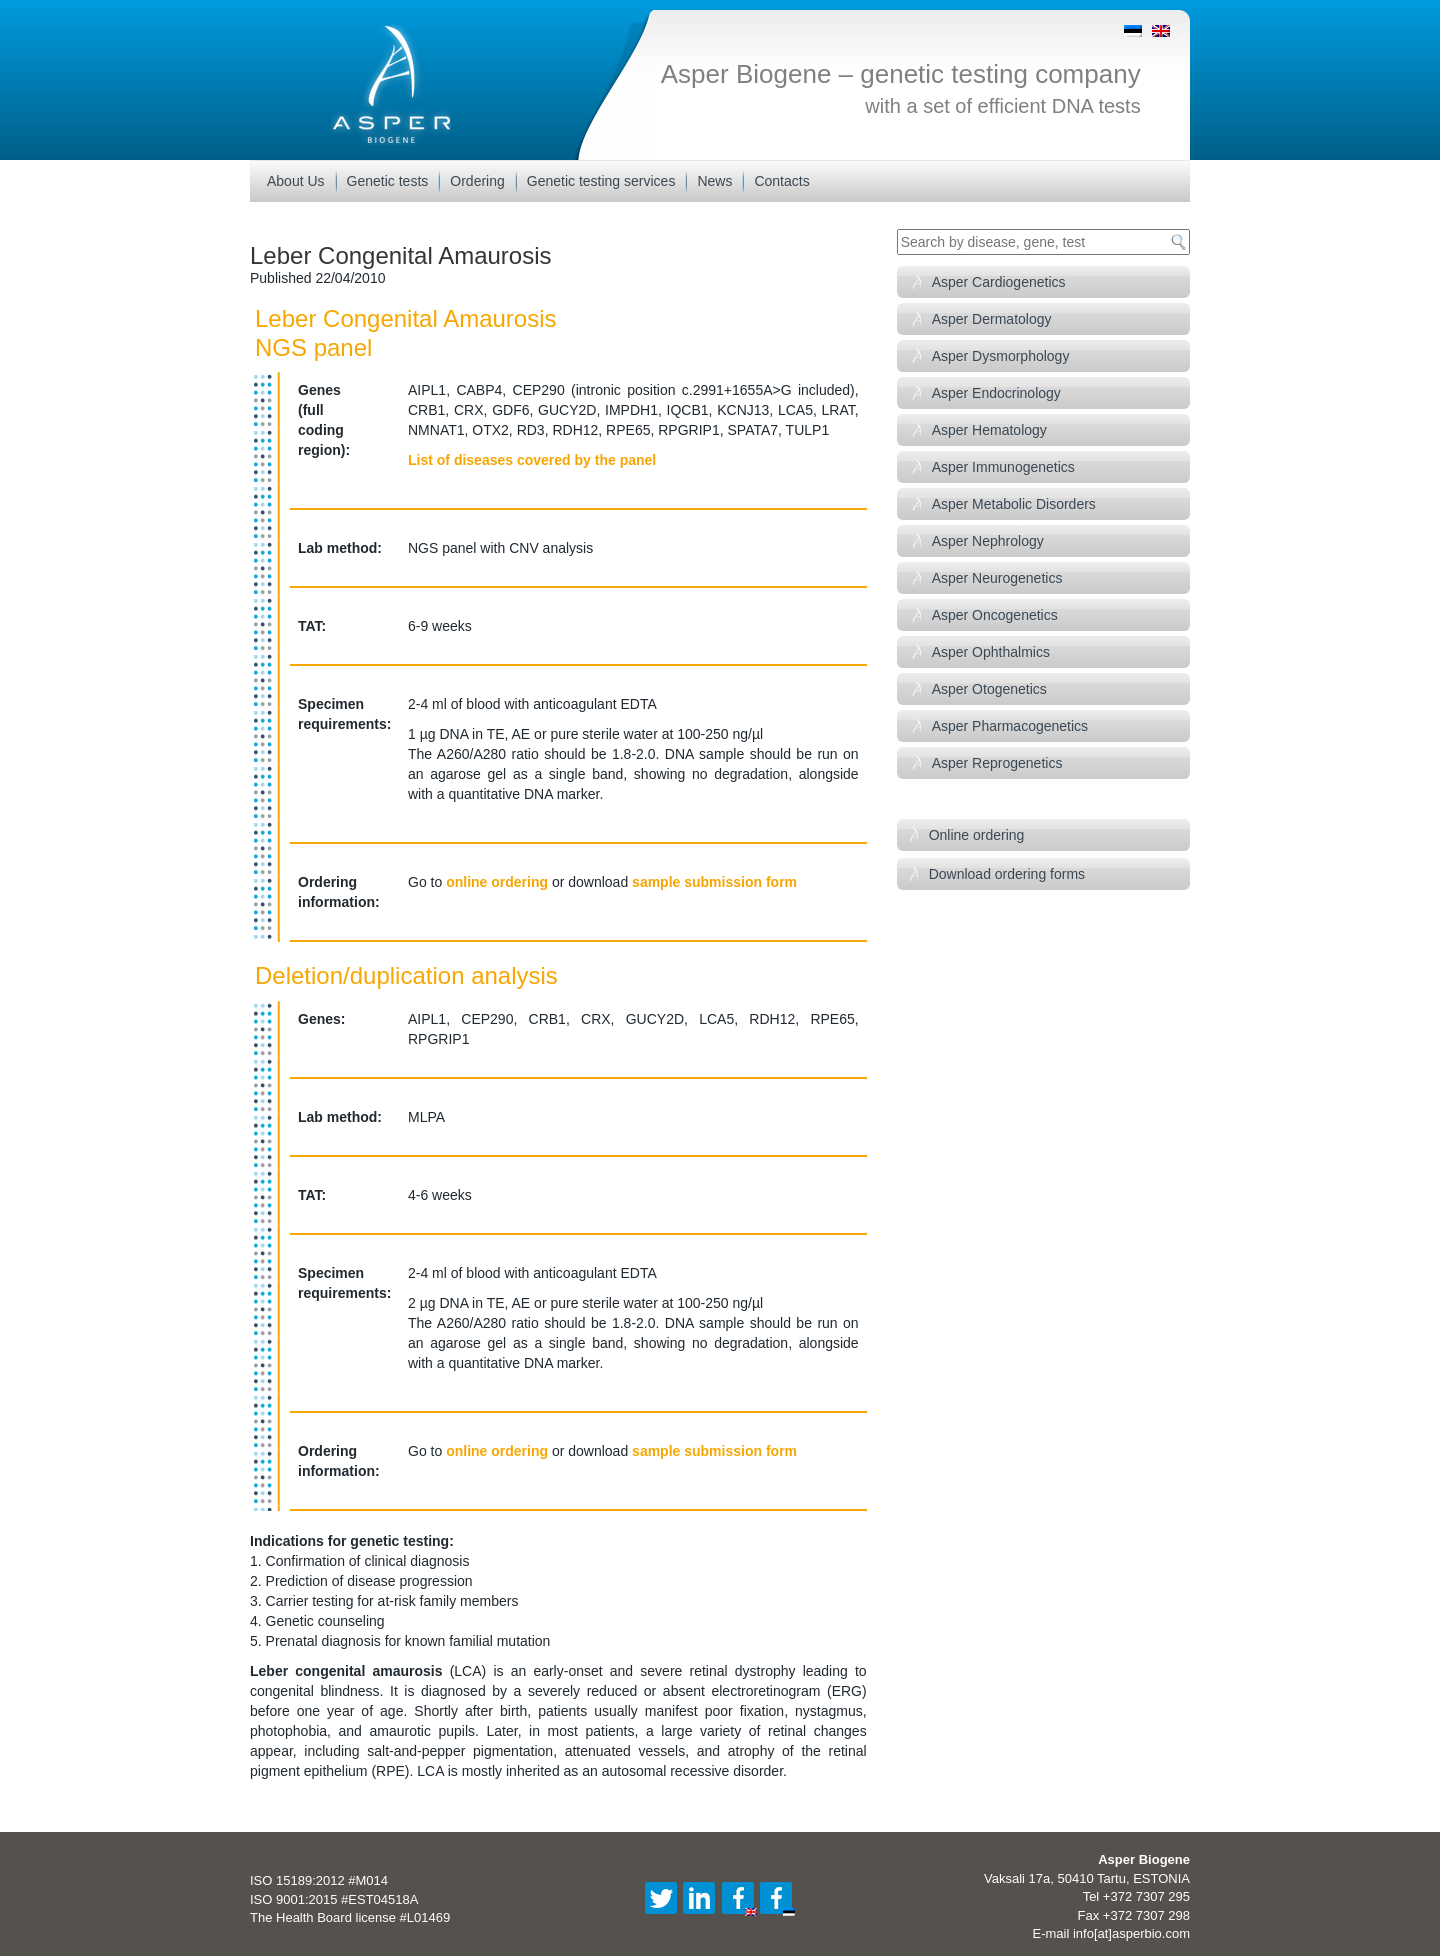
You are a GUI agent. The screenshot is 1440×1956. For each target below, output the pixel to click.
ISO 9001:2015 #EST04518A (334, 1899)
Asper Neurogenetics (997, 578)
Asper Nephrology (988, 541)
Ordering (477, 181)
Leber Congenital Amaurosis (401, 255)
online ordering (497, 882)
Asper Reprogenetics (997, 763)
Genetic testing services (601, 181)
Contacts (781, 181)
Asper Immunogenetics (1003, 467)
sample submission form (714, 882)
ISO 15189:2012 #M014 (319, 1880)
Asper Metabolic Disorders (1014, 504)
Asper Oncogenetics (995, 615)
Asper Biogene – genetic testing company (901, 74)
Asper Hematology (989, 430)
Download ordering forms (1007, 874)
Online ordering (977, 835)
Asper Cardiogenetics (999, 282)
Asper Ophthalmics (991, 652)
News (714, 181)
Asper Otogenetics (989, 689)
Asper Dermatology (992, 319)
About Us (296, 181)
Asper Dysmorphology (1001, 356)
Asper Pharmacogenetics (1010, 726)
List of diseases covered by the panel (532, 460)
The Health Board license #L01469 (350, 1917)
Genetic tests (388, 181)
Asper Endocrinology (996, 393)
